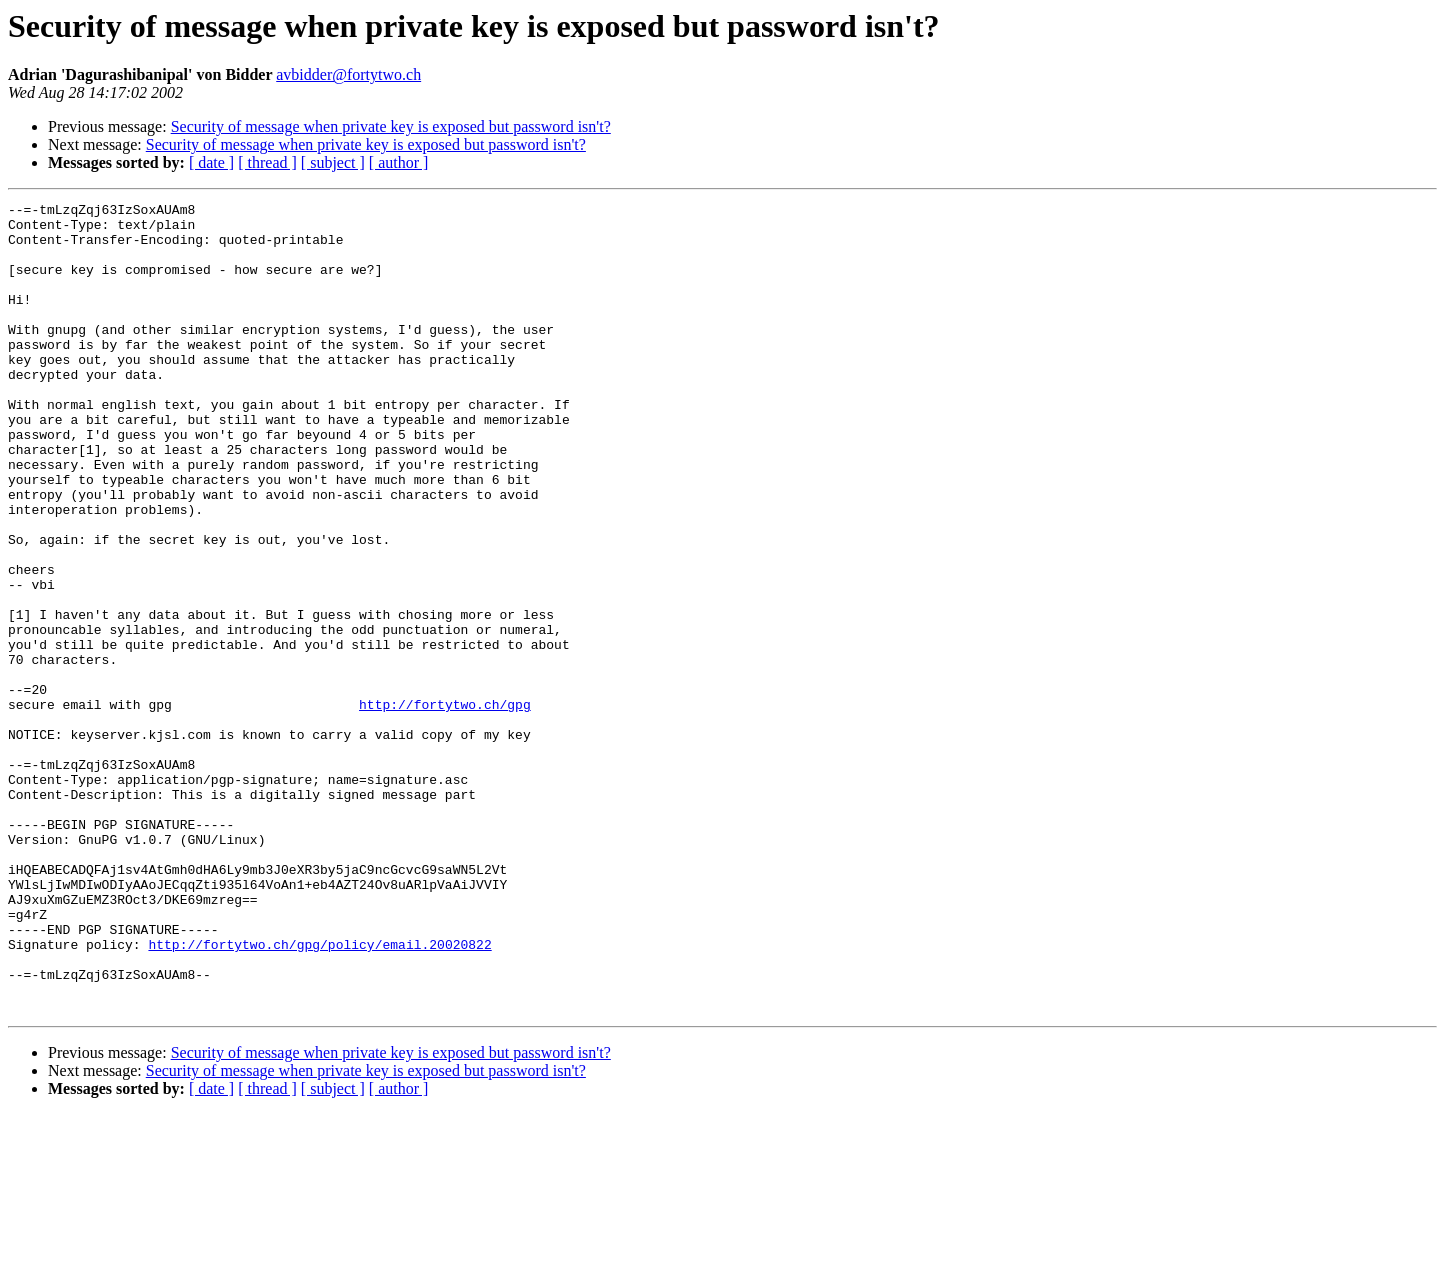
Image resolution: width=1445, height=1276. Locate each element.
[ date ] (211, 162)
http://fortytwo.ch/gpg (445, 806)
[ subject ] (333, 162)
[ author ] (399, 162)
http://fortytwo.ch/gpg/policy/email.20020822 (319, 1094)
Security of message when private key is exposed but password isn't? (391, 126)
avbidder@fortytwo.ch (348, 74)
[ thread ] (267, 162)
